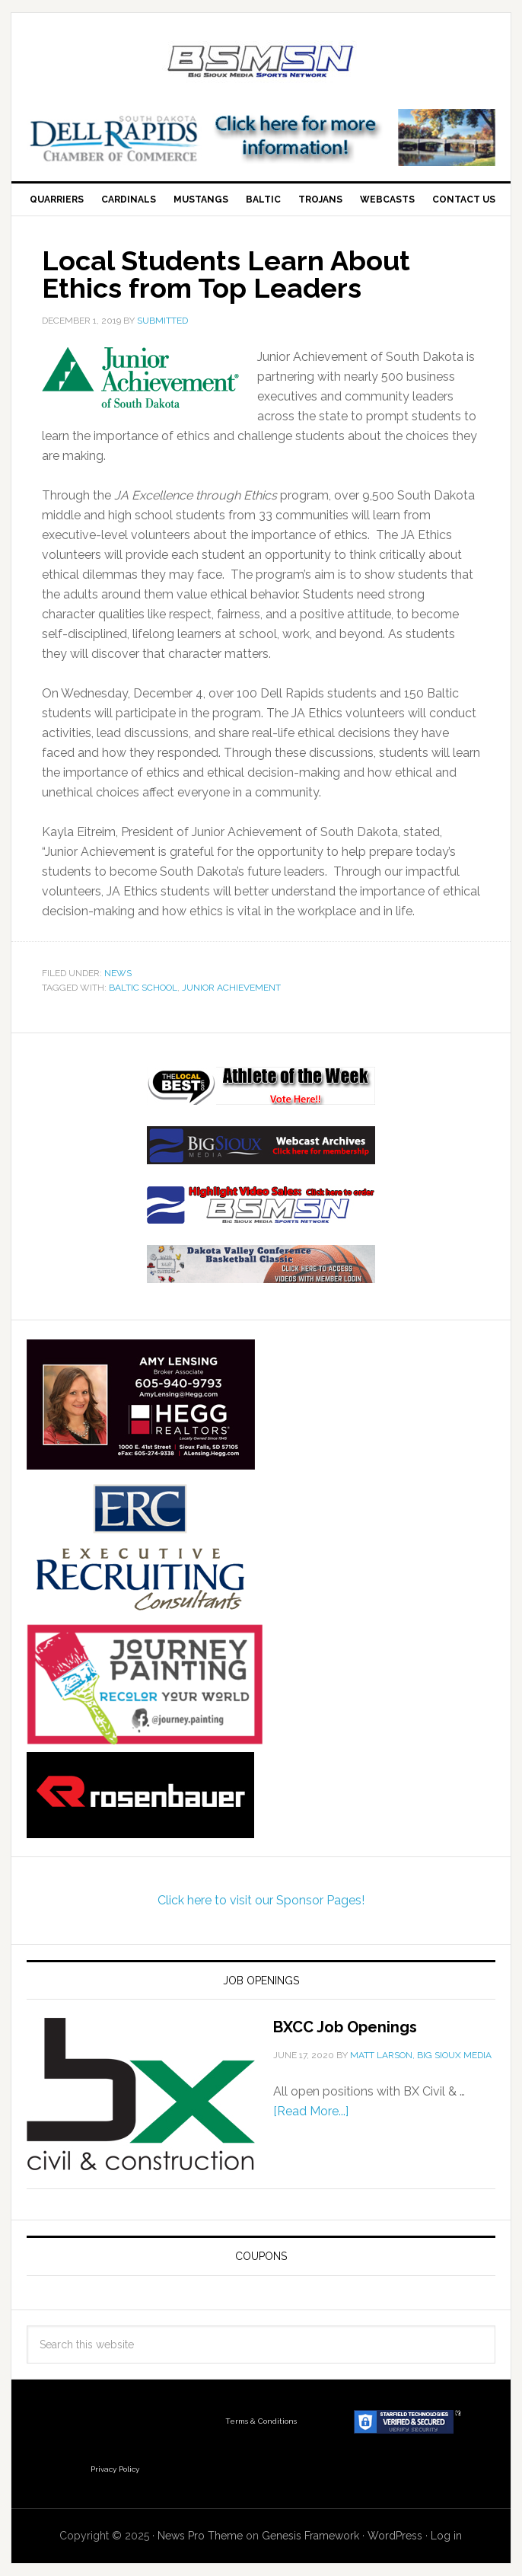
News (118, 973)
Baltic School (143, 987)
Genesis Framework (310, 2536)
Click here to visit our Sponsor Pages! (261, 1900)
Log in (446, 2536)
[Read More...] (311, 2111)
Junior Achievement (231, 987)
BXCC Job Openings (345, 2027)
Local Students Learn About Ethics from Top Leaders (226, 274)
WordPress (395, 2536)
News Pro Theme (200, 2536)
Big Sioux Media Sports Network (261, 62)
